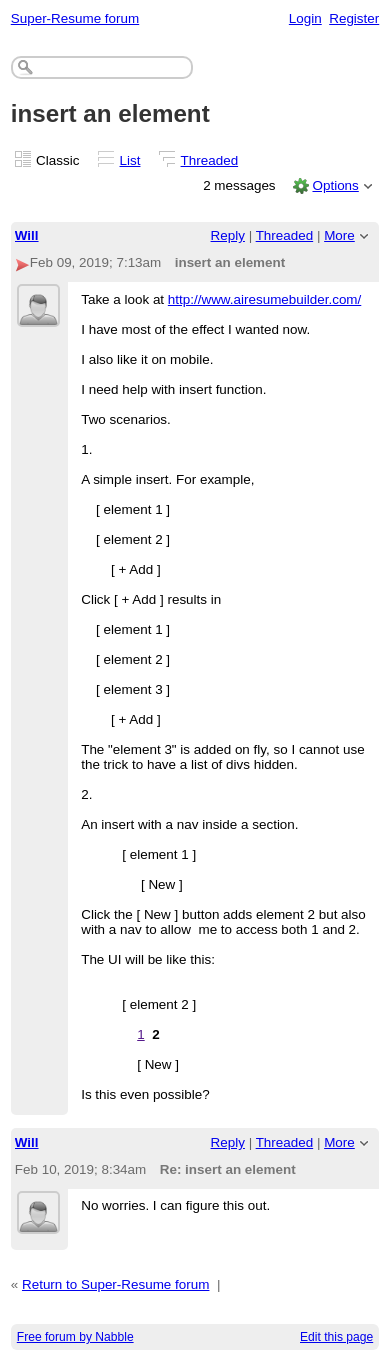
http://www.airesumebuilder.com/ (264, 299)
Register (354, 18)
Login (305, 18)
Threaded (210, 160)
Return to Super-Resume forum (115, 1284)
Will (27, 235)
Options (335, 185)
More (339, 235)
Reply (228, 235)
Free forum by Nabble (75, 1337)
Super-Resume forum (75, 18)
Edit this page (336, 1337)
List (130, 160)
